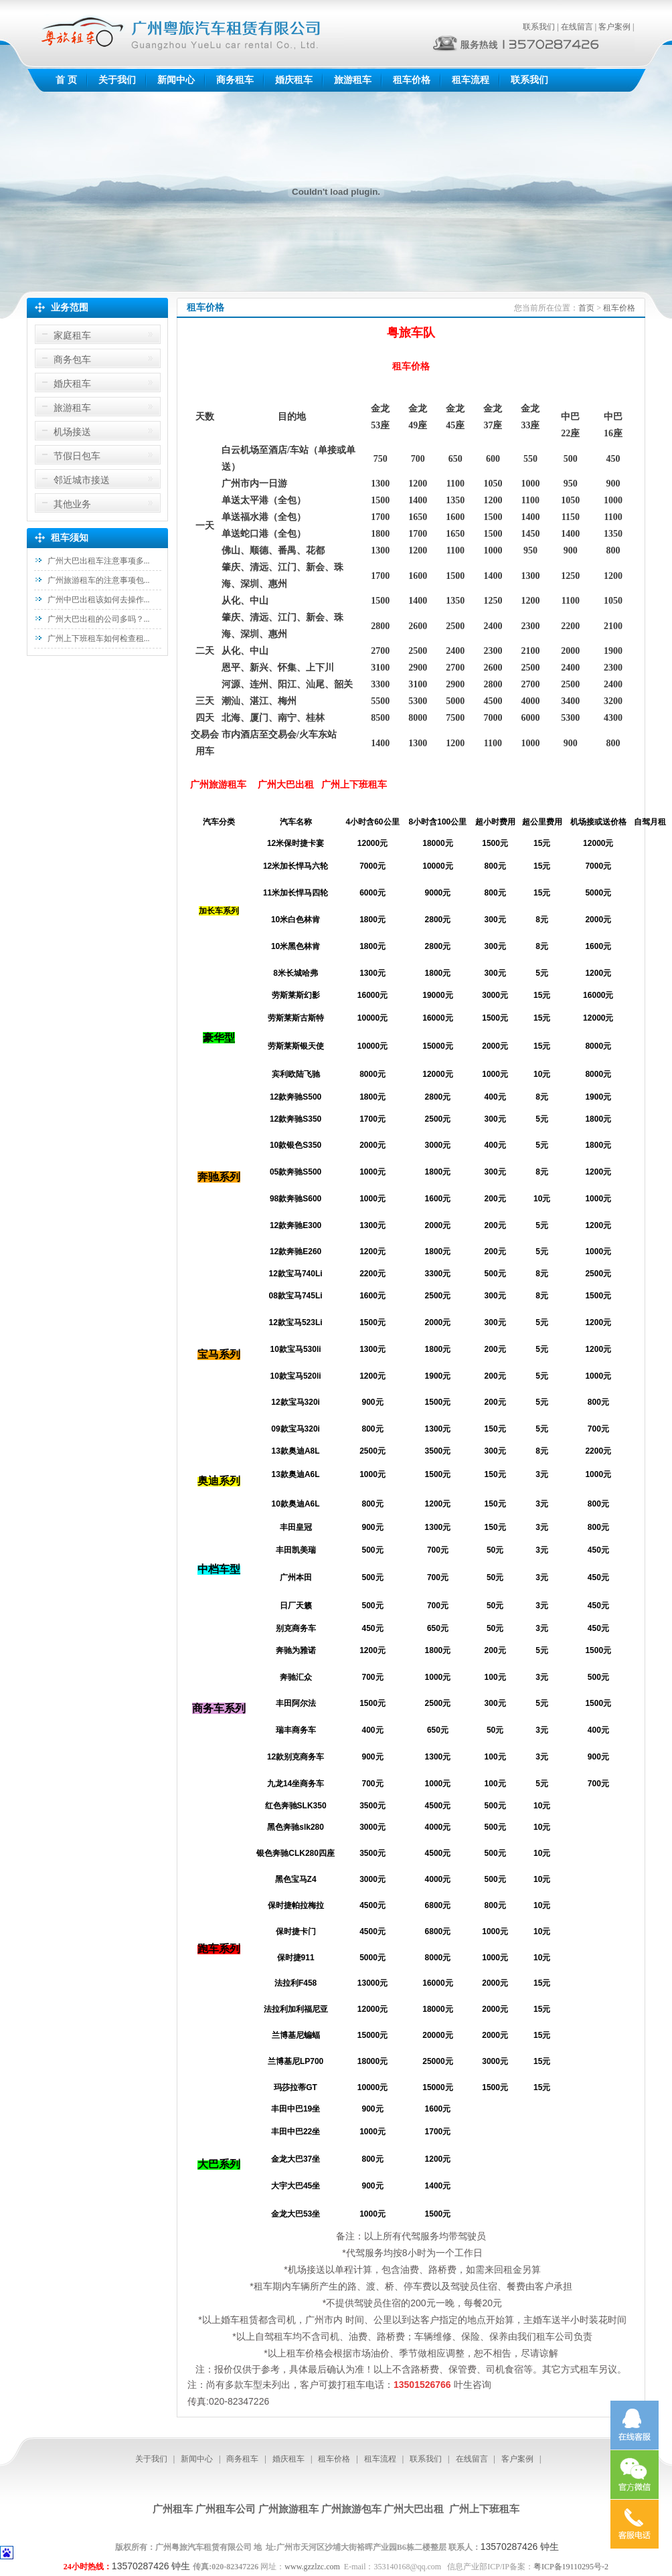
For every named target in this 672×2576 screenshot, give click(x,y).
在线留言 (577, 26)
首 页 (66, 80)
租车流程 (470, 80)
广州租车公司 (225, 2509)
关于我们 (117, 80)
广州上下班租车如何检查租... (99, 638)
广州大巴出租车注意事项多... (99, 561)
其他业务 (72, 504)
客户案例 (614, 26)
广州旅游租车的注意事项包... (99, 580)
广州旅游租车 (288, 2509)
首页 (586, 308)
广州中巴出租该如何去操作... (99, 599)
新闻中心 (176, 80)
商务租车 (235, 80)
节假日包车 (77, 456)
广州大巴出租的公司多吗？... (99, 619)
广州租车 (173, 2509)
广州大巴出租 (414, 2509)
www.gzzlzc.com (312, 2566)
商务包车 (72, 360)
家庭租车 (72, 336)
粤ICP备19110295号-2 (570, 2566)
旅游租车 (352, 80)
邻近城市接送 (82, 480)
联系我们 (539, 26)
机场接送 (72, 432)
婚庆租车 (294, 80)
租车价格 (411, 80)
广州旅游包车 (351, 2509)
